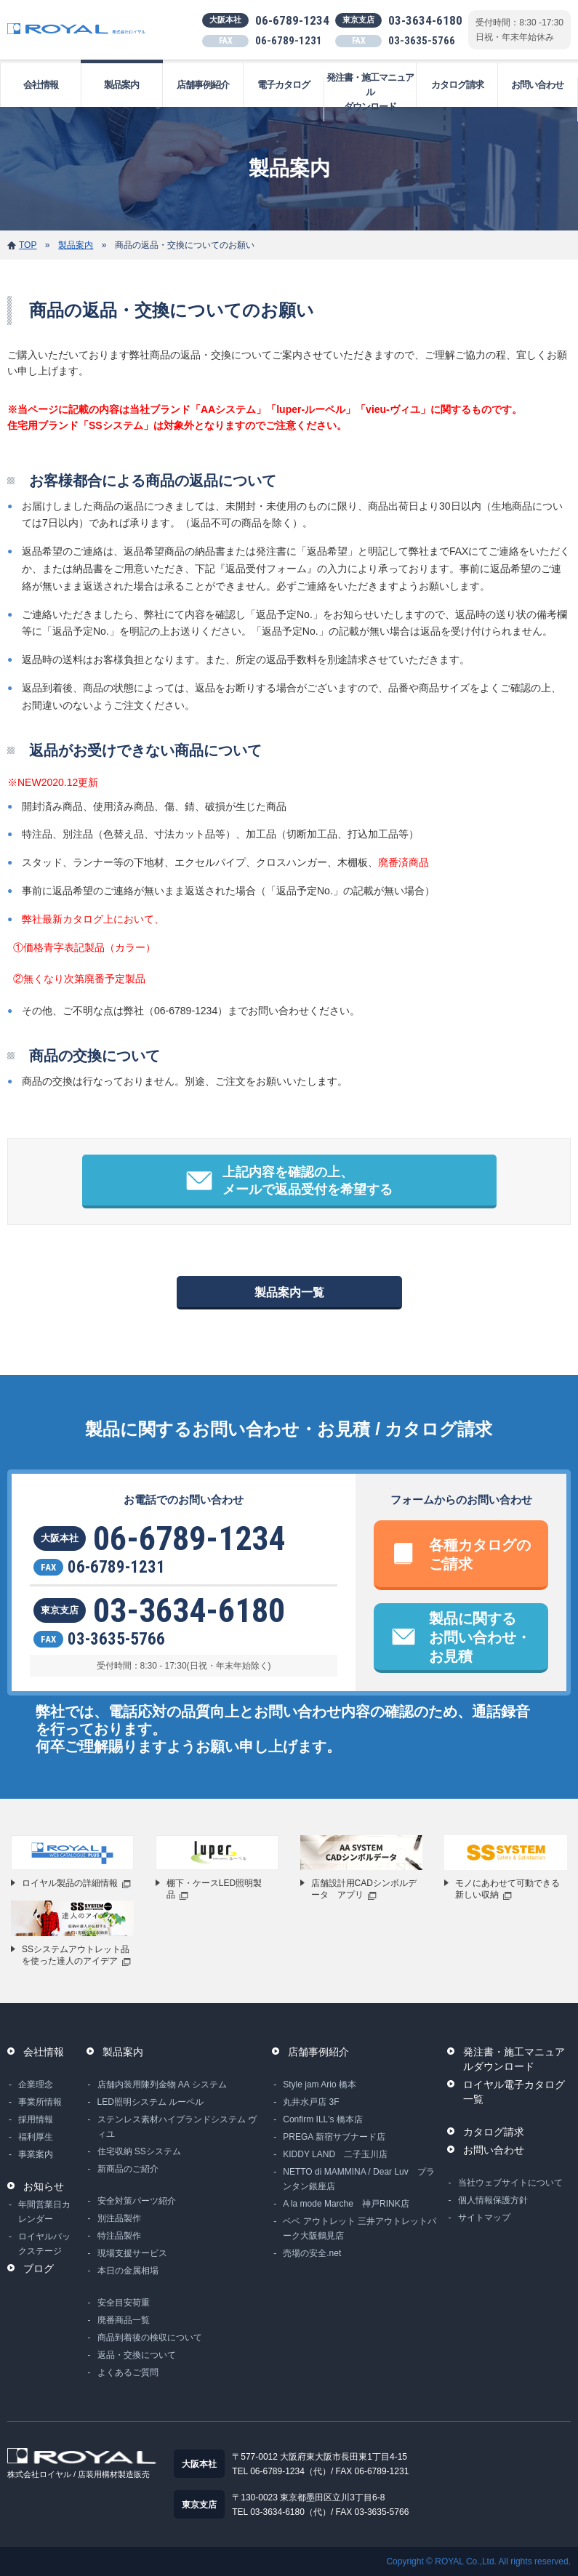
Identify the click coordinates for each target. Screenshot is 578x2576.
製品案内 (121, 84)
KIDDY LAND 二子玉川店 (335, 2154)
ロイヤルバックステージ (44, 2243)
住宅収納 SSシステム (139, 2151)
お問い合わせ (537, 84)
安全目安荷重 (123, 2303)
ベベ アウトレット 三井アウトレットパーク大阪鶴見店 (359, 2228)
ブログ (38, 2268)
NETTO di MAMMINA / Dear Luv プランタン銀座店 (358, 2179)
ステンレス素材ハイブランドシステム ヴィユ (177, 2126)
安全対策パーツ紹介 (136, 2201)
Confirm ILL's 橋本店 (323, 2119)
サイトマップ (484, 2217)
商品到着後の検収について (149, 2337)
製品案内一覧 (289, 1292)
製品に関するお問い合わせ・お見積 (480, 1637)
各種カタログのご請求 (480, 1554)
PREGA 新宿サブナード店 (334, 2137)
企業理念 (35, 2084)
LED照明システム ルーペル (150, 2102)
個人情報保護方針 (493, 2200)
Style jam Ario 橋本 (319, 2084)
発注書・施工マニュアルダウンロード (370, 92)
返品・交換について (136, 2355)
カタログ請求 (457, 84)
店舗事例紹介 (203, 84)
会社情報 (40, 84)
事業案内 (35, 2154)
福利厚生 (35, 2137)
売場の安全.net (312, 2253)
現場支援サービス (132, 2253)
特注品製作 (119, 2236)
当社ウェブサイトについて (510, 2183)
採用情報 (35, 2119)
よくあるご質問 (127, 2372)
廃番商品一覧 (123, 2320)
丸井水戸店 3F (311, 2102)
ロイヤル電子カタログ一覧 (514, 2092)
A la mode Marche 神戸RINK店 (346, 2204)
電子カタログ (283, 84)
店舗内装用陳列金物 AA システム (162, 2084)
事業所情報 (40, 2102)
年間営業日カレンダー (44, 2211)
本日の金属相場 (127, 2271)
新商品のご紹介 (127, 2169)
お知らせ (43, 2186)
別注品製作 (119, 2218)
